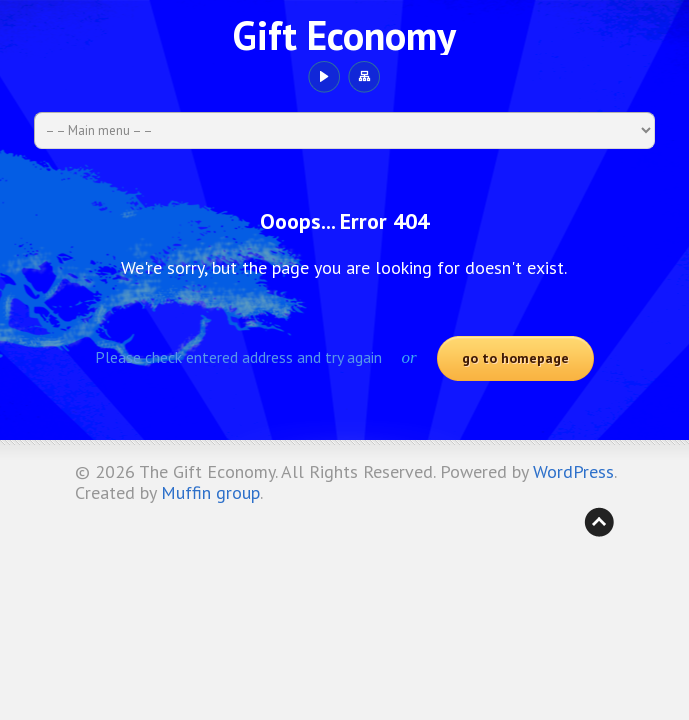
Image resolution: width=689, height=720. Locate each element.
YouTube (323, 77)
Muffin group (210, 492)
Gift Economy (344, 35)
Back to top (599, 522)
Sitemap (363, 77)
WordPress (573, 471)
